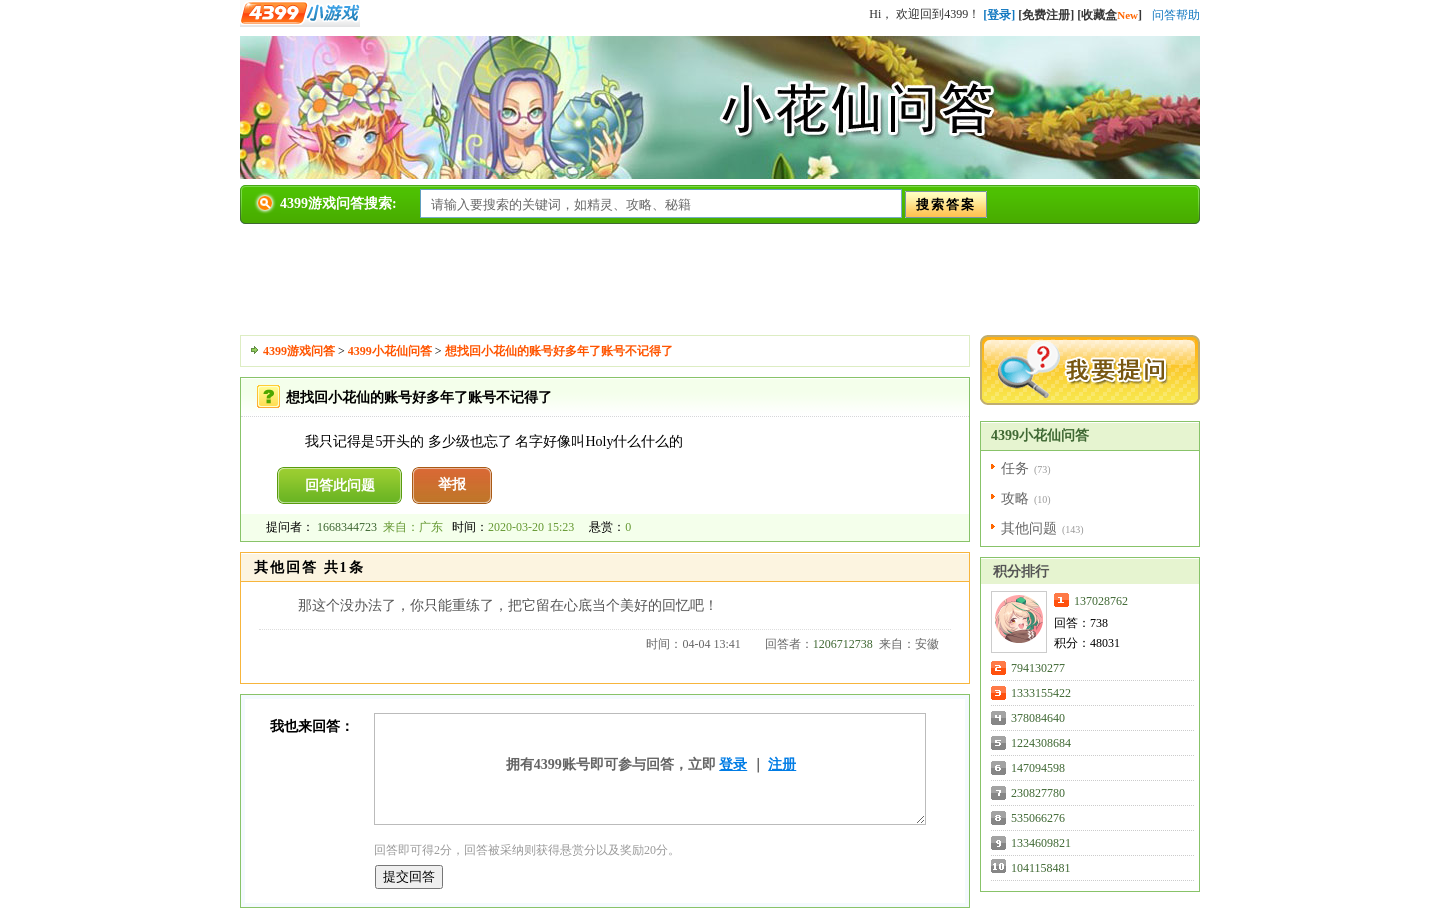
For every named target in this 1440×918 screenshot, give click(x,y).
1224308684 (1041, 743)
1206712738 (843, 644)
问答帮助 (1176, 15)
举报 (452, 484)
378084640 (1038, 718)
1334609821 (1041, 843)
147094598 (1038, 768)
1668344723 (347, 527)
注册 (782, 764)
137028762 (1101, 601)
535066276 (1038, 818)
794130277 (1038, 668)
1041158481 (1041, 868)
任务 (1015, 468)
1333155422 (1041, 693)
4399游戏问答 (299, 351)
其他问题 (1029, 528)
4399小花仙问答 (390, 351)
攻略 (1015, 498)
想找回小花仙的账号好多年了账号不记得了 (559, 351)
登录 (733, 764)
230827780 (1038, 793)
